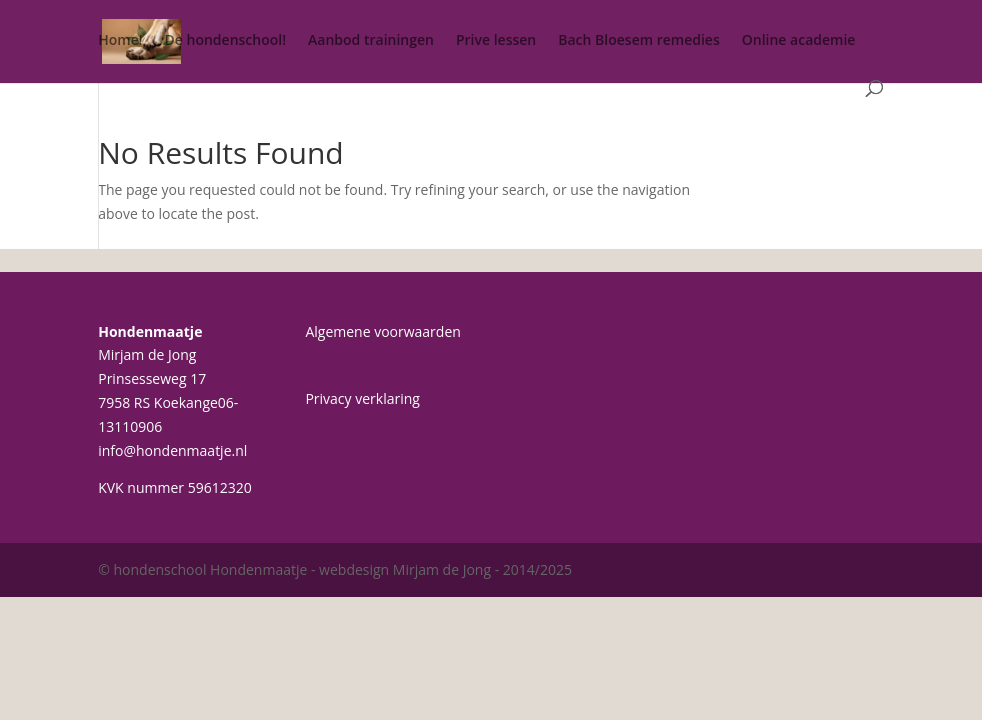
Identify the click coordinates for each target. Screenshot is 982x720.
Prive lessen (496, 41)
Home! (120, 41)
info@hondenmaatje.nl (172, 450)
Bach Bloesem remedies (639, 41)
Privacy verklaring (362, 398)
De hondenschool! (225, 41)
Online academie (799, 41)
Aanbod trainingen (371, 41)
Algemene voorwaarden (382, 331)
